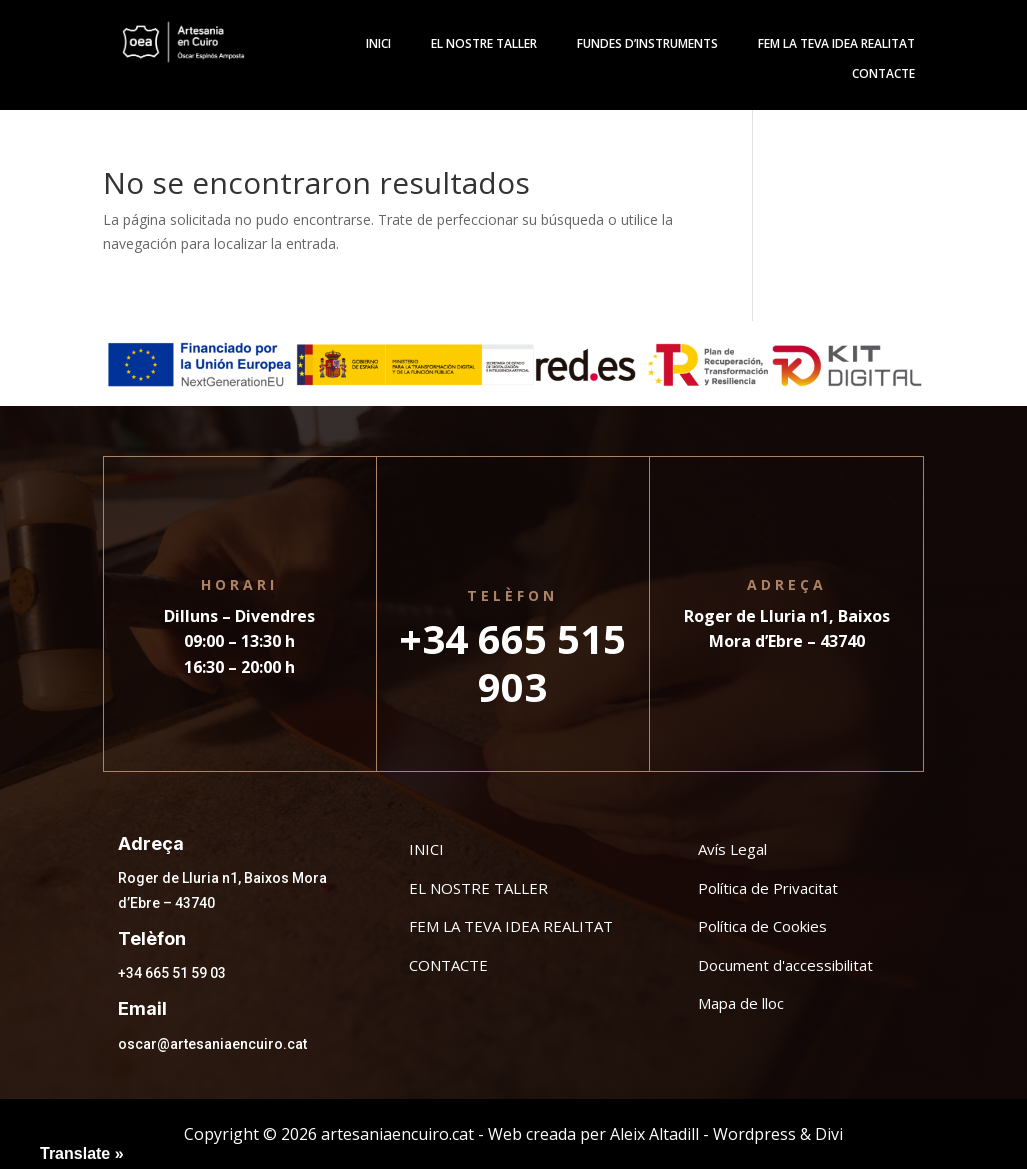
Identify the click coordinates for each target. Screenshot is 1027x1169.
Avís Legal (732, 849)
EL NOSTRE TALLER (478, 888)
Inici (378, 44)
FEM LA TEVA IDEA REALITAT (511, 926)
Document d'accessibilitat (785, 965)
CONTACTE (448, 965)
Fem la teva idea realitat (836, 44)
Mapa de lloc (741, 1003)
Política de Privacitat (768, 888)
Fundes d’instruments (647, 44)
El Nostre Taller (484, 44)
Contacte (883, 74)
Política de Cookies (762, 926)
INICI (426, 849)
